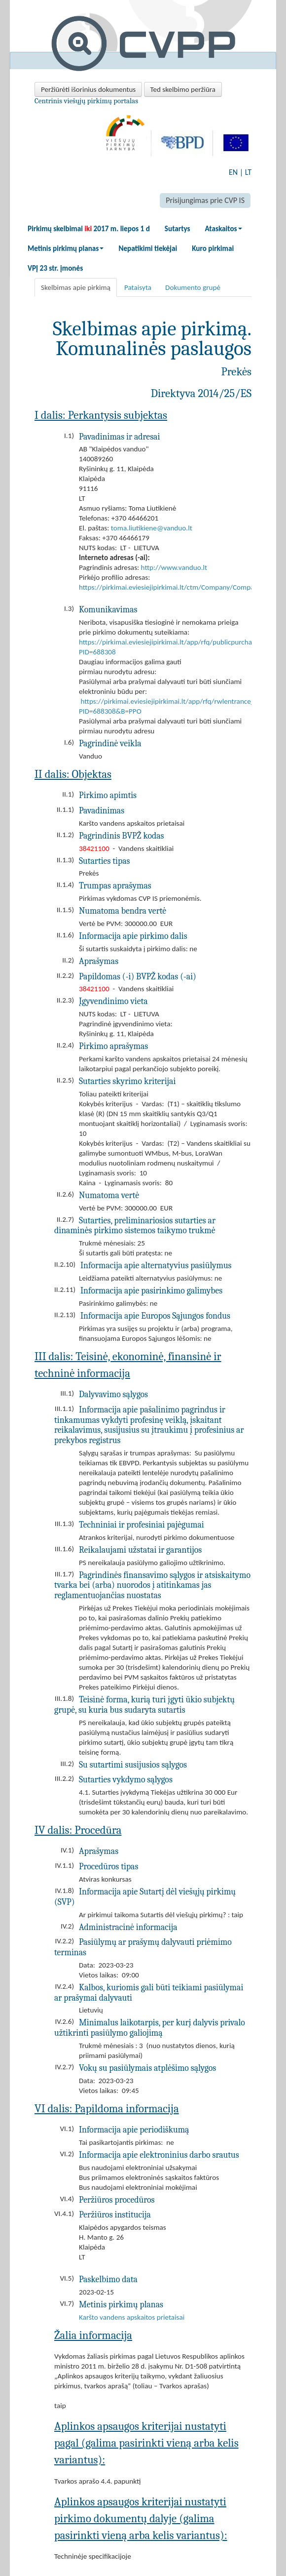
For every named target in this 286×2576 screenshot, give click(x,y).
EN (233, 172)
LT (248, 172)
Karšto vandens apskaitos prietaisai (131, 2317)
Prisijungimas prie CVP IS (205, 200)
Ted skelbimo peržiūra (182, 89)
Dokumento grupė (192, 287)
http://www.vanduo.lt (174, 567)
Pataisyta (137, 287)
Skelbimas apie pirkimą (75, 287)
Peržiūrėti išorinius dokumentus (88, 89)
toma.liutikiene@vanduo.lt (151, 527)
